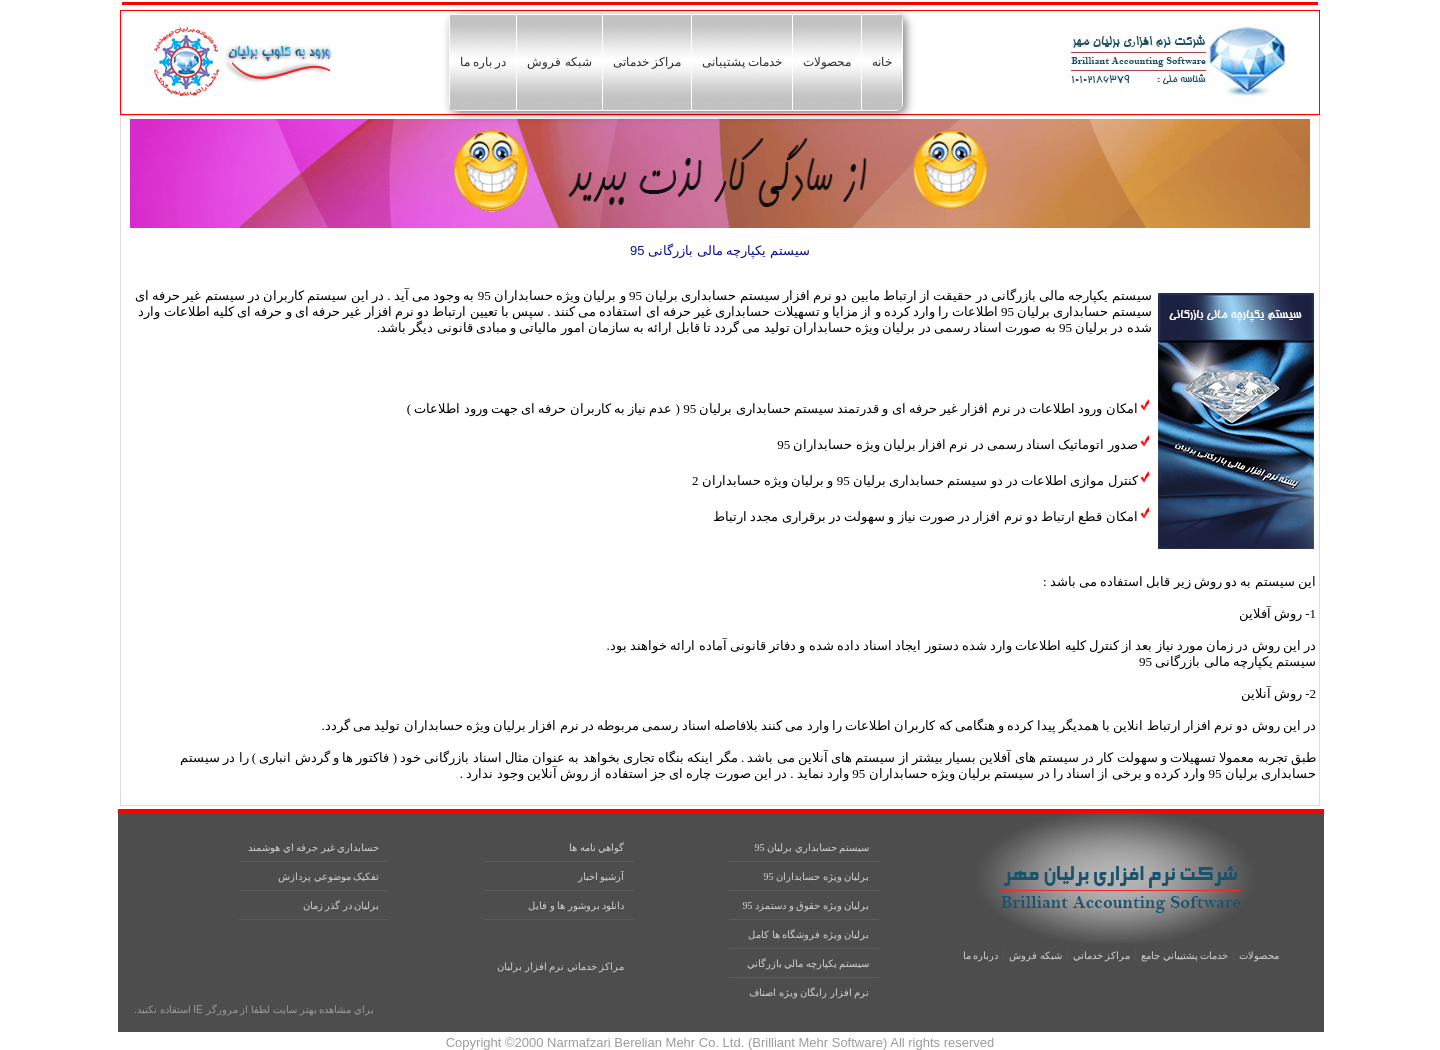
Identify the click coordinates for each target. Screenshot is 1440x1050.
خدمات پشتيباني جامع (1184, 955)
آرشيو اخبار (601, 876)
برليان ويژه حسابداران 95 (817, 876)
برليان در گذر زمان (341, 905)
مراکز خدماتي (1102, 955)
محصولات (827, 62)
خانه (882, 62)
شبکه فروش (559, 62)
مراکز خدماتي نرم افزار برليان (560, 966)
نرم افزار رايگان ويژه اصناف (809, 992)
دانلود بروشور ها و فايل (576, 905)
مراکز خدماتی (647, 62)
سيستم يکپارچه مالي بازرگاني (808, 963)
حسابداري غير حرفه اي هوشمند (313, 847)
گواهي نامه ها (596, 847)
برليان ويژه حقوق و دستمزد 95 (806, 905)
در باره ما (483, 62)
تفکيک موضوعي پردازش (328, 876)
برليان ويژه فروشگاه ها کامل (808, 934)
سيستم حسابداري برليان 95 (812, 847)
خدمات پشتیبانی (742, 62)
